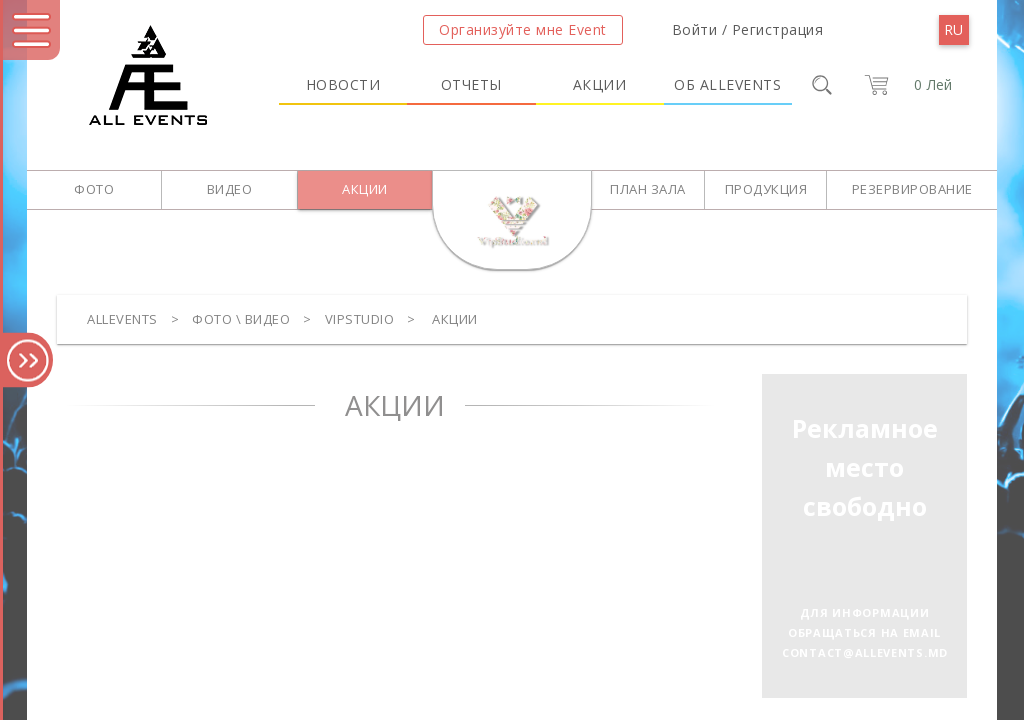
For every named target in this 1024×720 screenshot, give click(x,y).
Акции (600, 84)
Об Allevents (727, 84)
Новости (343, 84)
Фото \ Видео (241, 319)
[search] (822, 85)
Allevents (122, 319)
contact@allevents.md (865, 652)
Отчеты (471, 84)
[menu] (954, 30)
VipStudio (360, 319)
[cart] (904, 85)
